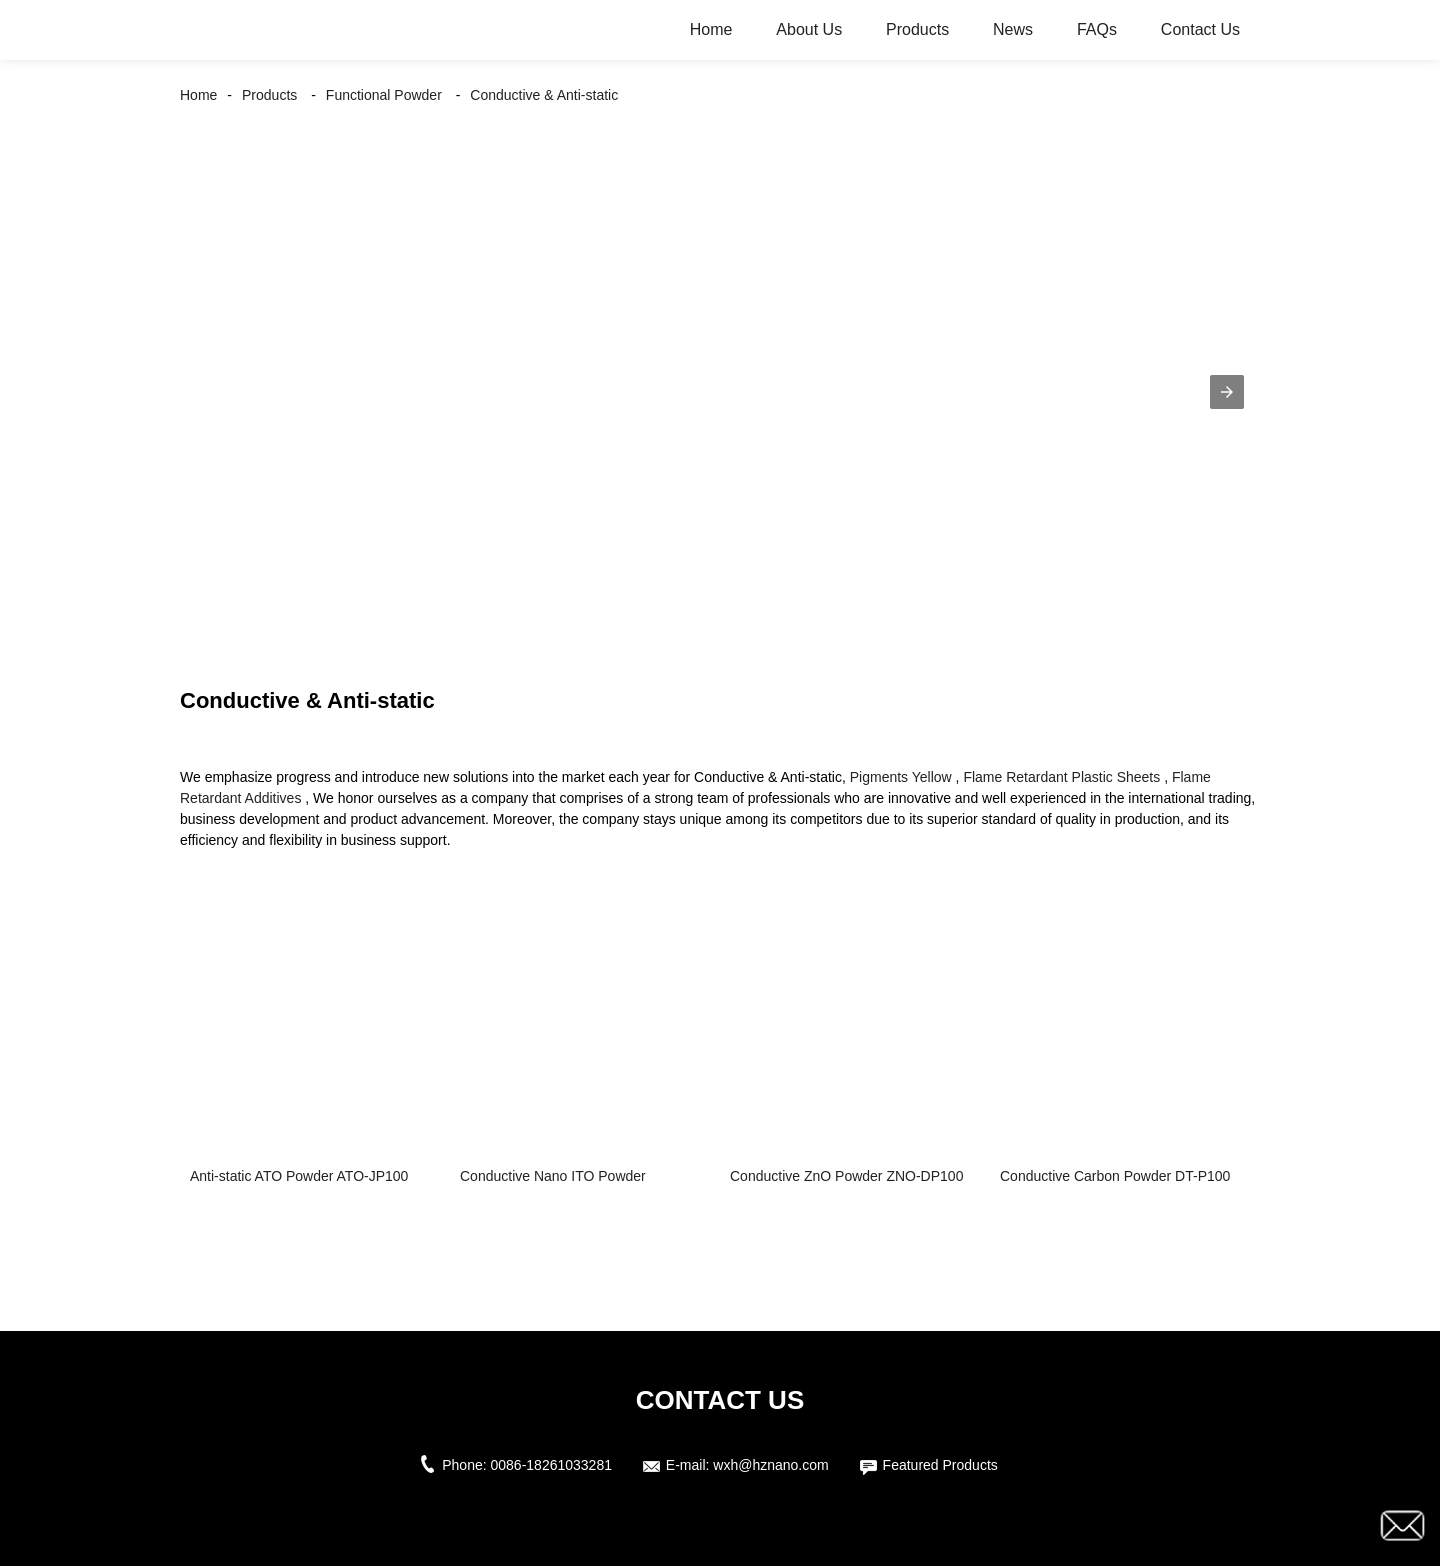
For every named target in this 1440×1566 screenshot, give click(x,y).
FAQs (1097, 29)
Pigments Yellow (901, 777)
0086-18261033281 (551, 1465)
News (1013, 29)
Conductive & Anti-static (544, 95)
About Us (809, 29)
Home (711, 29)
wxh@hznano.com (770, 1465)
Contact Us (1200, 29)
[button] (1227, 392)
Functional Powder (384, 95)
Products (917, 29)
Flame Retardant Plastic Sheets (1061, 777)
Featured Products (940, 1465)
